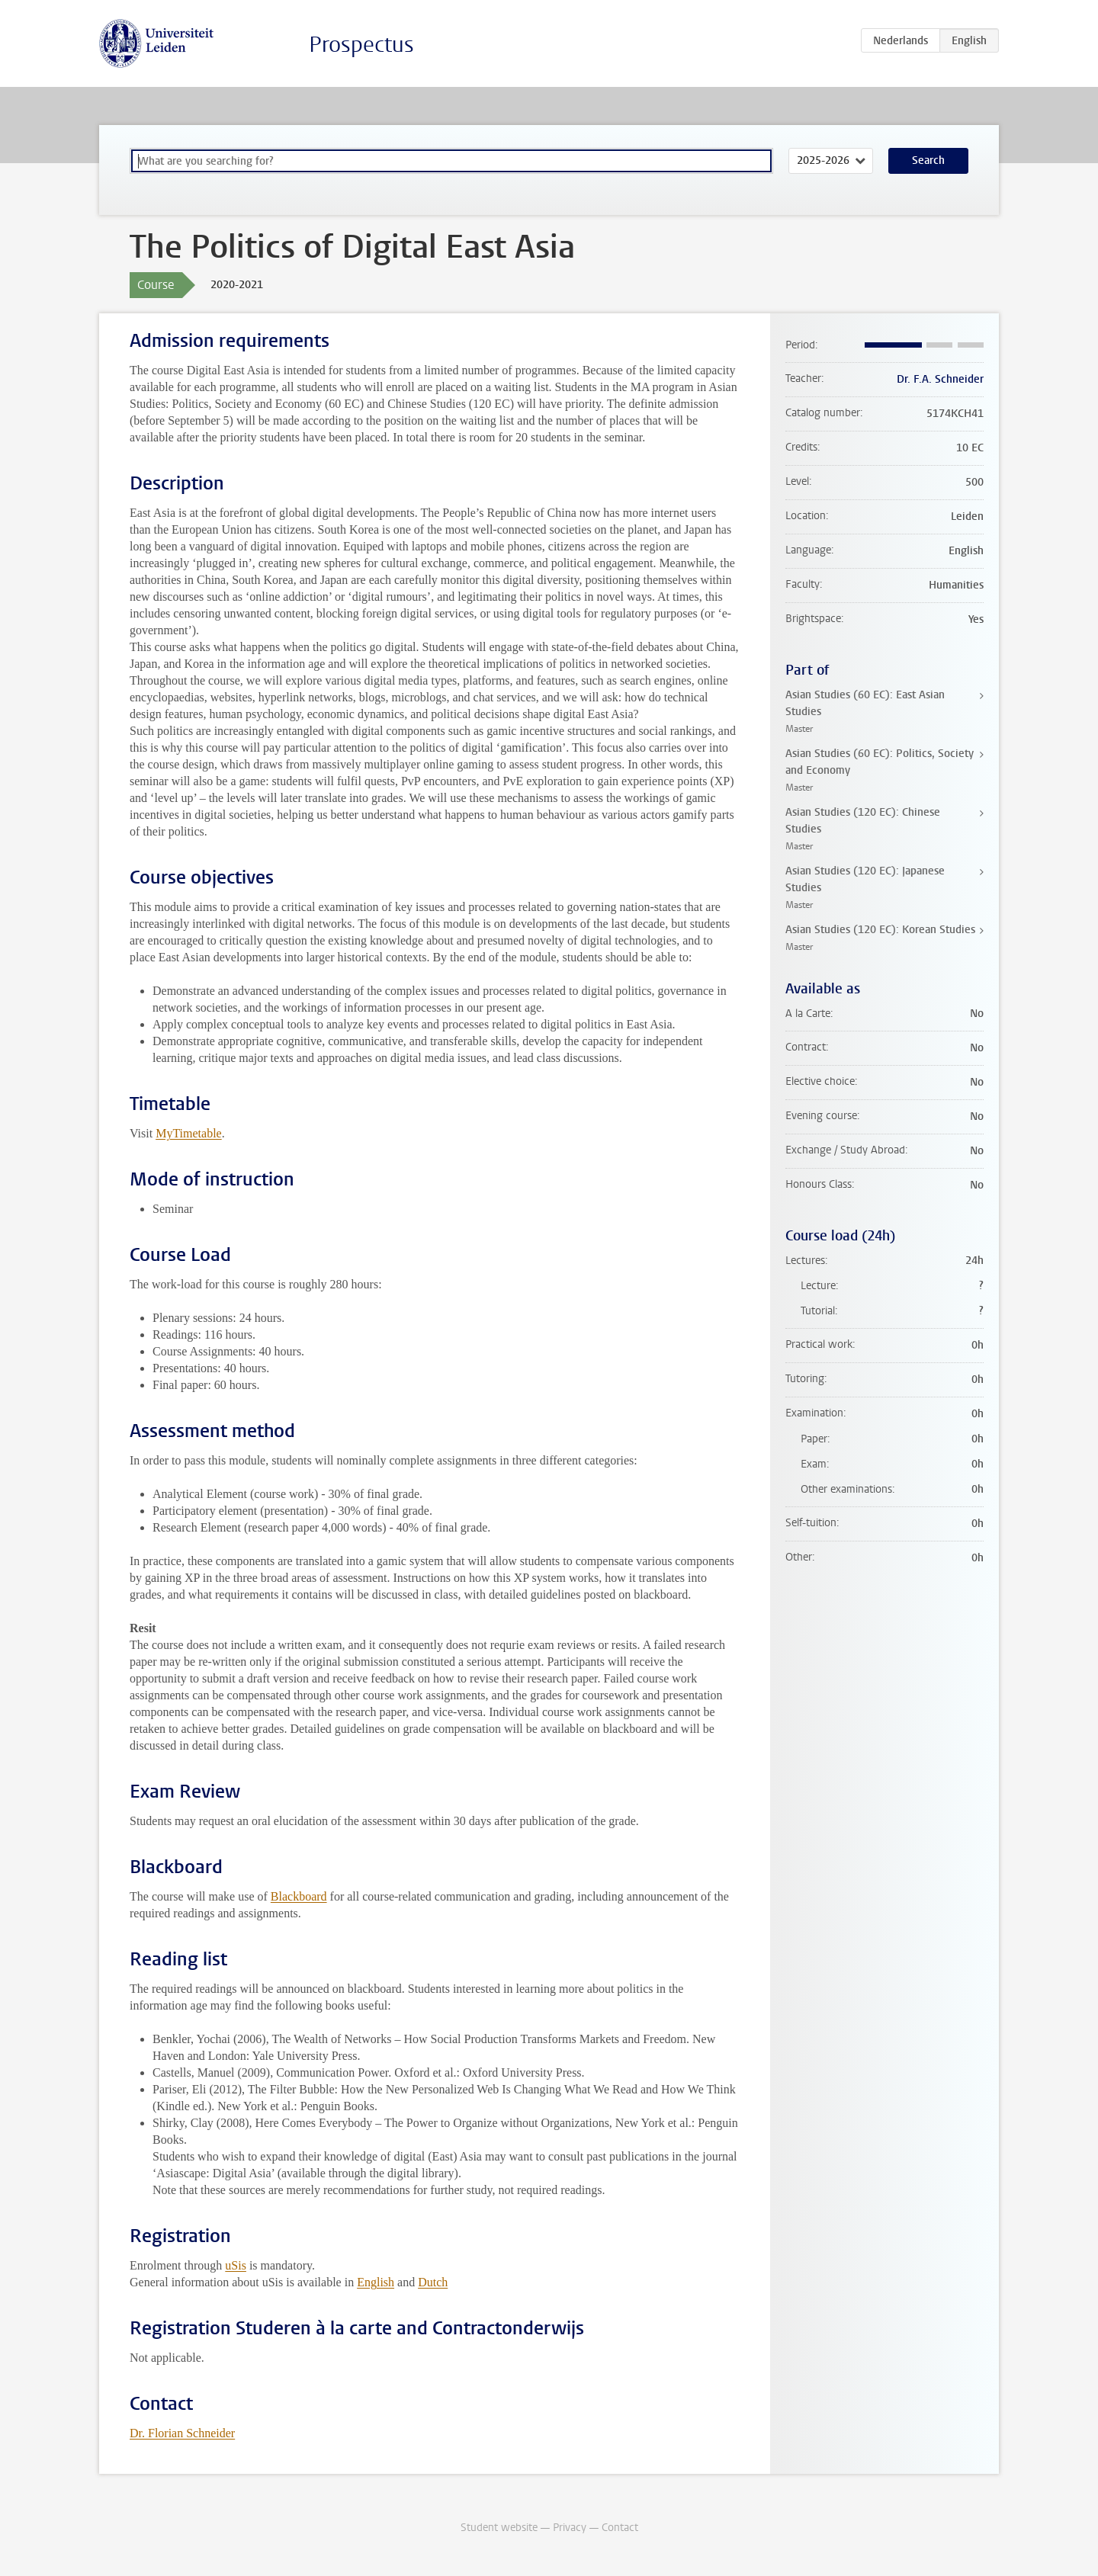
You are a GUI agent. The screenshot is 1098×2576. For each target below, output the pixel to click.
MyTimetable (189, 1133)
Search (928, 160)
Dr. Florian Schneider (182, 2433)
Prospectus (361, 44)
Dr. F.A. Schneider (940, 379)
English (375, 2282)
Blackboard (299, 1896)
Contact (620, 2527)
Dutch (433, 2282)
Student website (499, 2527)
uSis (235, 2265)
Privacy (569, 2527)
